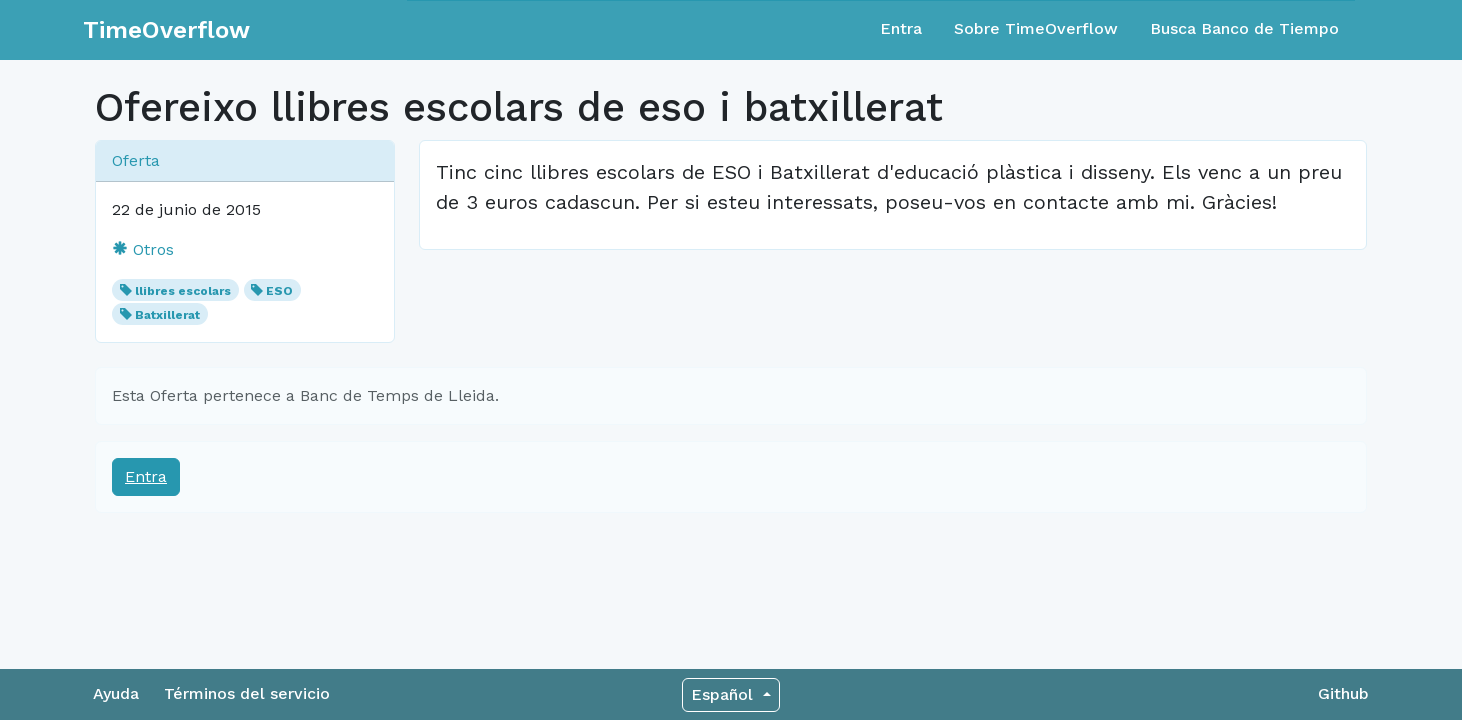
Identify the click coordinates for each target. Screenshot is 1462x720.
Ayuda (116, 693)
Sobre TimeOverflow (1036, 28)
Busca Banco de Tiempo (1244, 28)
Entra (901, 28)
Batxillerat (167, 315)
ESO (279, 291)
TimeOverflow (166, 30)
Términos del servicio (247, 693)
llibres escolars (183, 291)
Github (1343, 693)
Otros (143, 249)
